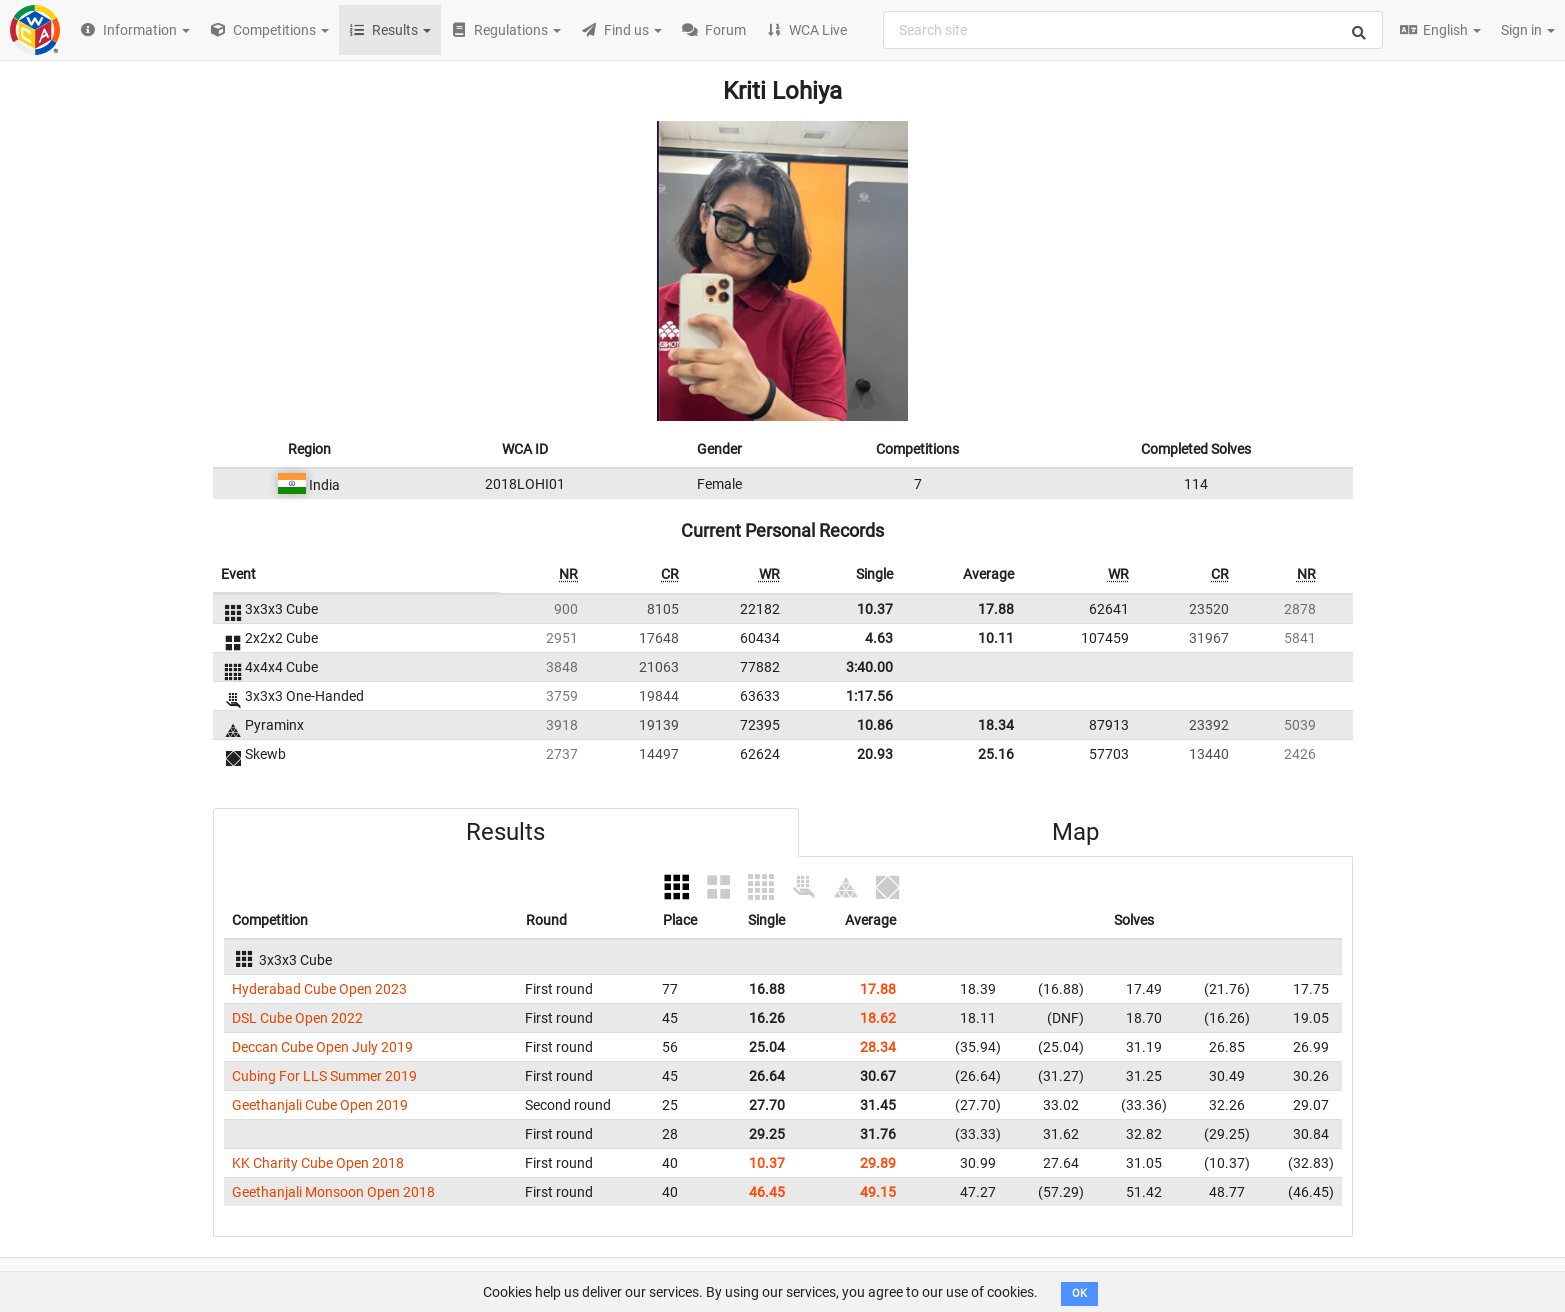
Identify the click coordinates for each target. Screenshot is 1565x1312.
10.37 (875, 609)
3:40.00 (869, 667)
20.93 (875, 754)
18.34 (996, 725)
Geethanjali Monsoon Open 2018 (333, 1192)
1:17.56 (869, 696)
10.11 (996, 638)
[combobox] (1133, 30)
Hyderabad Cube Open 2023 (319, 989)
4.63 (879, 638)
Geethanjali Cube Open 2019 (320, 1105)
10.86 (875, 725)
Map (1075, 832)
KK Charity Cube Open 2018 (318, 1163)
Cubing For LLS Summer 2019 (324, 1076)
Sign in (1528, 30)
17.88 (996, 609)
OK (1079, 1293)
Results (505, 832)
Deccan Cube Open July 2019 (322, 1047)
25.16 (996, 754)
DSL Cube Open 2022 (297, 1018)
